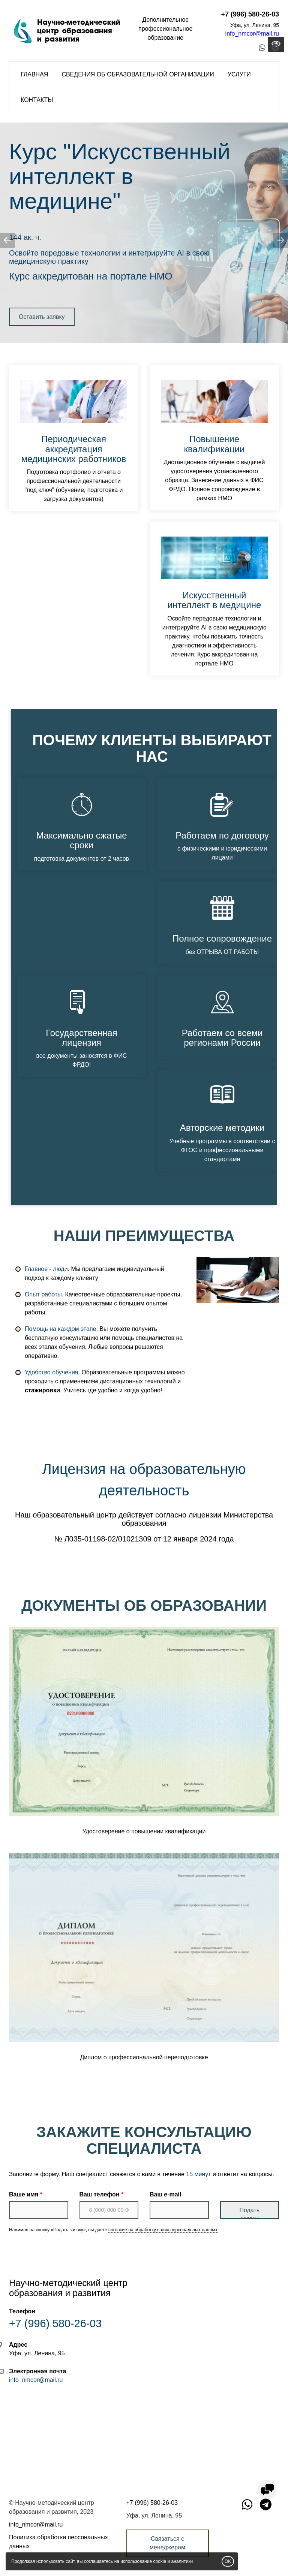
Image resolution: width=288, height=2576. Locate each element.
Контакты (37, 100)
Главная (34, 74)
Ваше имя (23, 2194)
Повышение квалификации (214, 444)
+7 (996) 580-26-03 (250, 14)
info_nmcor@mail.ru (252, 33)
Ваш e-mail (165, 2194)
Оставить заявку (42, 317)
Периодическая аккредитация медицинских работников (73, 449)
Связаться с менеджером (167, 2543)
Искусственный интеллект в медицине (119, 176)
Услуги (239, 74)
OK (228, 2561)
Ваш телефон (100, 2194)
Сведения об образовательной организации (138, 74)
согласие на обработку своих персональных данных (163, 2229)
